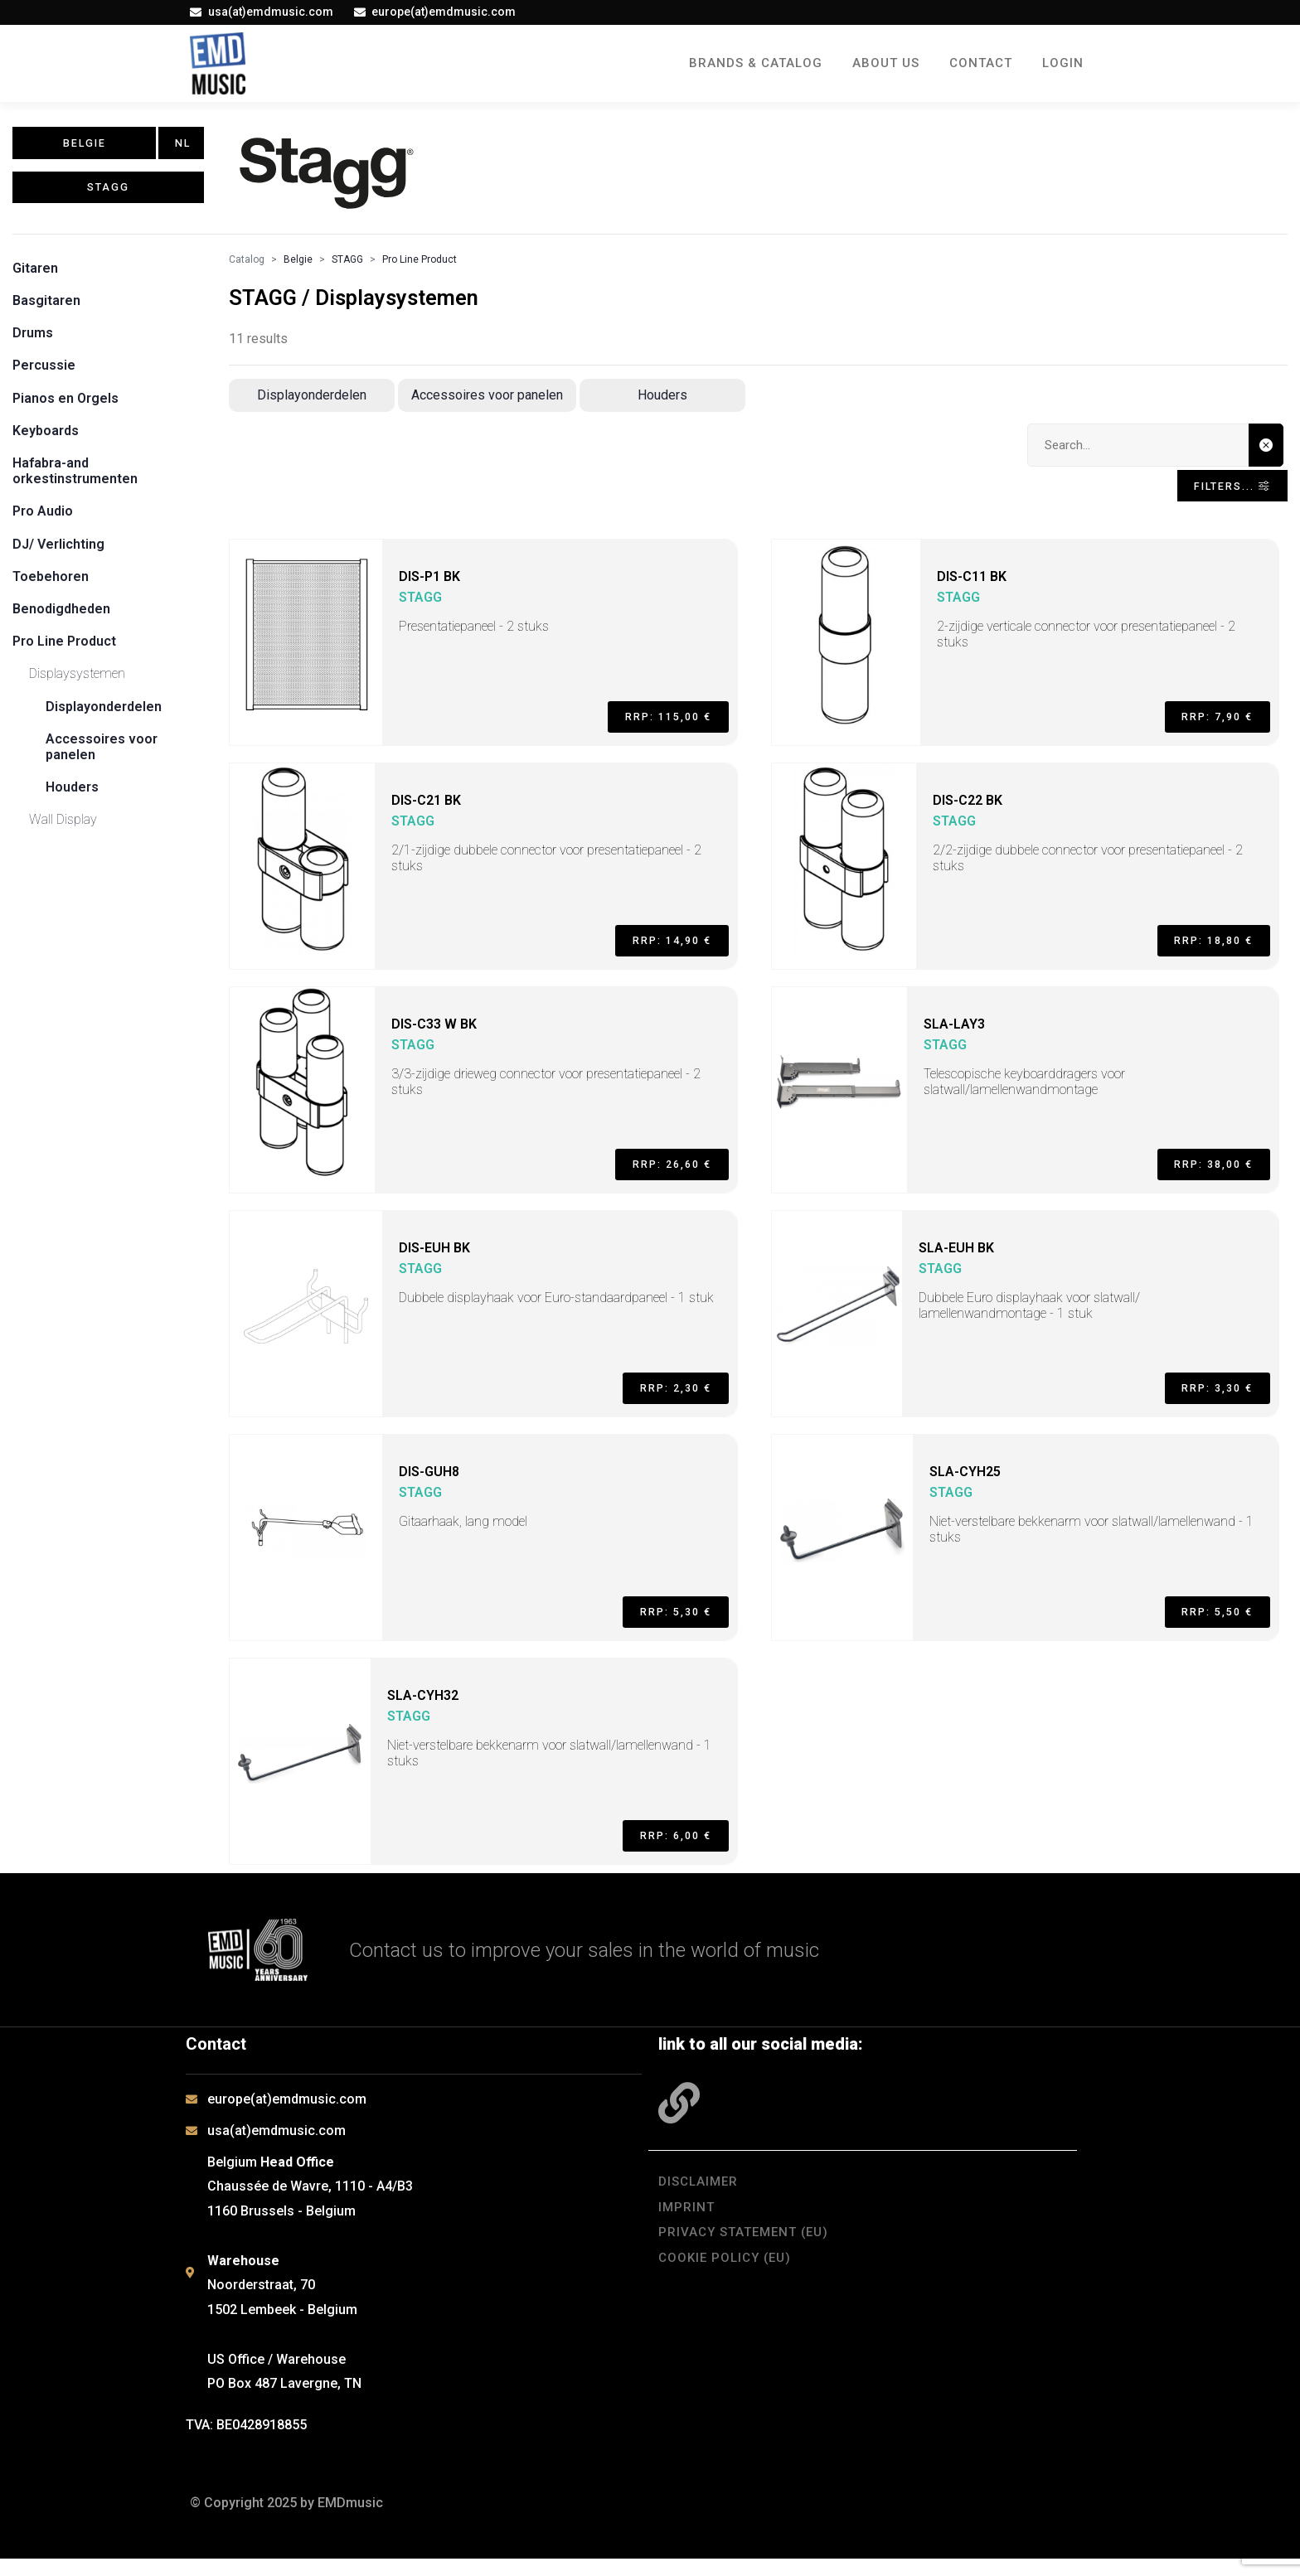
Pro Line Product (64, 648)
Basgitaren (46, 308)
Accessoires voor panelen (487, 402)
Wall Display (63, 827)
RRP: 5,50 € (1206, 1624)
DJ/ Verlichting (58, 551)
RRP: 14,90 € (661, 953)
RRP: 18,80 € (1202, 953)
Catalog (246, 267)
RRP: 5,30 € (665, 1624)
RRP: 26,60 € (661, 1177)
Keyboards (45, 438)
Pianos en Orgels (65, 406)
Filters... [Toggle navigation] (1219, 498)
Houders (72, 794)
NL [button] (183, 147)
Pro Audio (42, 519)
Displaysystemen (77, 681)
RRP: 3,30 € (1206, 1400)
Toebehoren (50, 584)
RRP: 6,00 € (665, 1848)
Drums (32, 340)
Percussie (43, 373)
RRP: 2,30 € (665, 1400)
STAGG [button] (108, 202)
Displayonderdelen (104, 714)
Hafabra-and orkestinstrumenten (75, 478)
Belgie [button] (85, 147)
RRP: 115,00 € (656, 729)
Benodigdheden (61, 616)
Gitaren (35, 275)
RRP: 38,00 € (1202, 1177)
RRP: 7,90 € (1206, 729)
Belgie (298, 267)
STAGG (347, 267)
